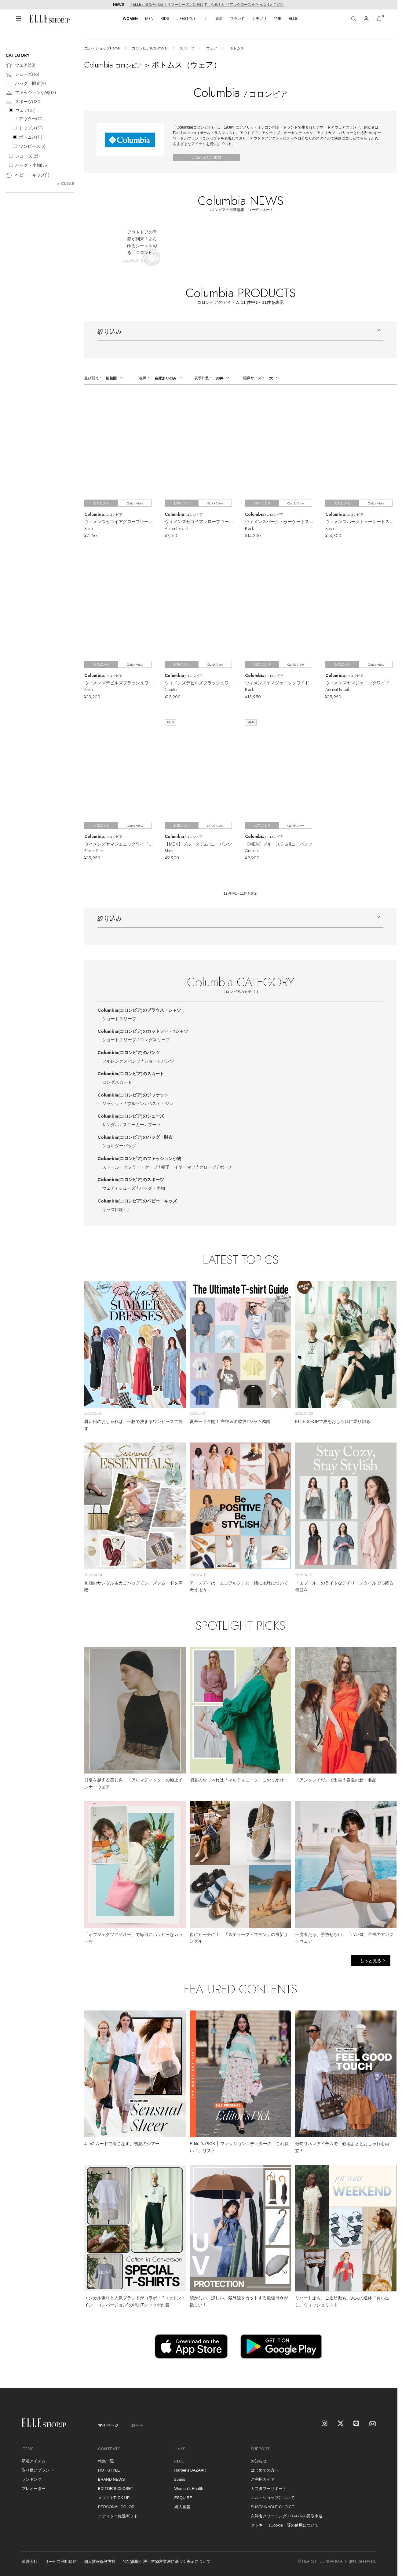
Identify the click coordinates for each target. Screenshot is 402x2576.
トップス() (31, 128)
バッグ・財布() (25, 83)
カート (137, 2425)
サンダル (110, 1124)
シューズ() (22, 74)
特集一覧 (106, 2461)
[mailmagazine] (372, 2424)
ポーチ (226, 1167)
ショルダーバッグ (119, 1145)
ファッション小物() (30, 92)
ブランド (237, 18)
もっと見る (370, 1960)
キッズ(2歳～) (115, 1209)
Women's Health (188, 2488)
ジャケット (112, 1103)
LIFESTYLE (186, 18)
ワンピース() (32, 146)
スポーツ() (23, 102)
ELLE (293, 18)
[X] (341, 2424)
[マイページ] (366, 18)
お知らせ (259, 2461)
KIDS (165, 18)
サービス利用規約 (61, 2561)
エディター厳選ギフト (118, 2516)
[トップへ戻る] (385, 2376)
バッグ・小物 (152, 1188)
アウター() (31, 119)
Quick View (135, 503)
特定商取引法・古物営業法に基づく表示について (166, 2561)
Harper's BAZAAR (190, 2470)
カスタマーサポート (269, 2488)
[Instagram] (325, 2424)
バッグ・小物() (32, 165)
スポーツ (187, 48)
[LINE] (356, 2424)
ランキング (32, 2479)
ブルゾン (135, 1103)
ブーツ (154, 1124)
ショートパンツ (159, 1061)
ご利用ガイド (263, 2479)
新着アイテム (34, 2461)
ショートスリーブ (119, 1018)
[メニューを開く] (19, 18)
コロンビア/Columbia (149, 48)
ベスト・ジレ (161, 1103)
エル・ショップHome (102, 48)
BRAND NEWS (111, 2479)
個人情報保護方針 (100, 2561)
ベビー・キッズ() (27, 175)
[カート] (379, 18)
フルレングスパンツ (121, 1061)
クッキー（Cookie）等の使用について (285, 2525)
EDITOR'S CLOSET (115, 2488)
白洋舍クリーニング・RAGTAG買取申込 (287, 2516)
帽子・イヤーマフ (178, 1167)
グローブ (207, 1167)
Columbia (139, 1010)
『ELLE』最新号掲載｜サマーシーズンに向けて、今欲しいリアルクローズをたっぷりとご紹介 (206, 4)
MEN (149, 18)
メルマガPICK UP (114, 2498)
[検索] (353, 18)
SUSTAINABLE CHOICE (272, 2507)
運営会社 (30, 2561)
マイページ (108, 2425)
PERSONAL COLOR (116, 2507)
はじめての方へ (265, 2470)
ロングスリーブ (155, 1039)
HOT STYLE (109, 2470)
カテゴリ (259, 18)
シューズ (127, 1188)
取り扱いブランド (37, 2470)
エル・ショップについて (272, 2498)
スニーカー (133, 1124)
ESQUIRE (183, 2498)
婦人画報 (182, 2507)
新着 (219, 18)
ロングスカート (117, 1082)
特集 (277, 18)
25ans (179, 2479)
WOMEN (130, 18)
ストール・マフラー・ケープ (130, 1167)
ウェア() (20, 65)
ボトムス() (30, 137)
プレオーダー (34, 2488)
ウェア (211, 48)
